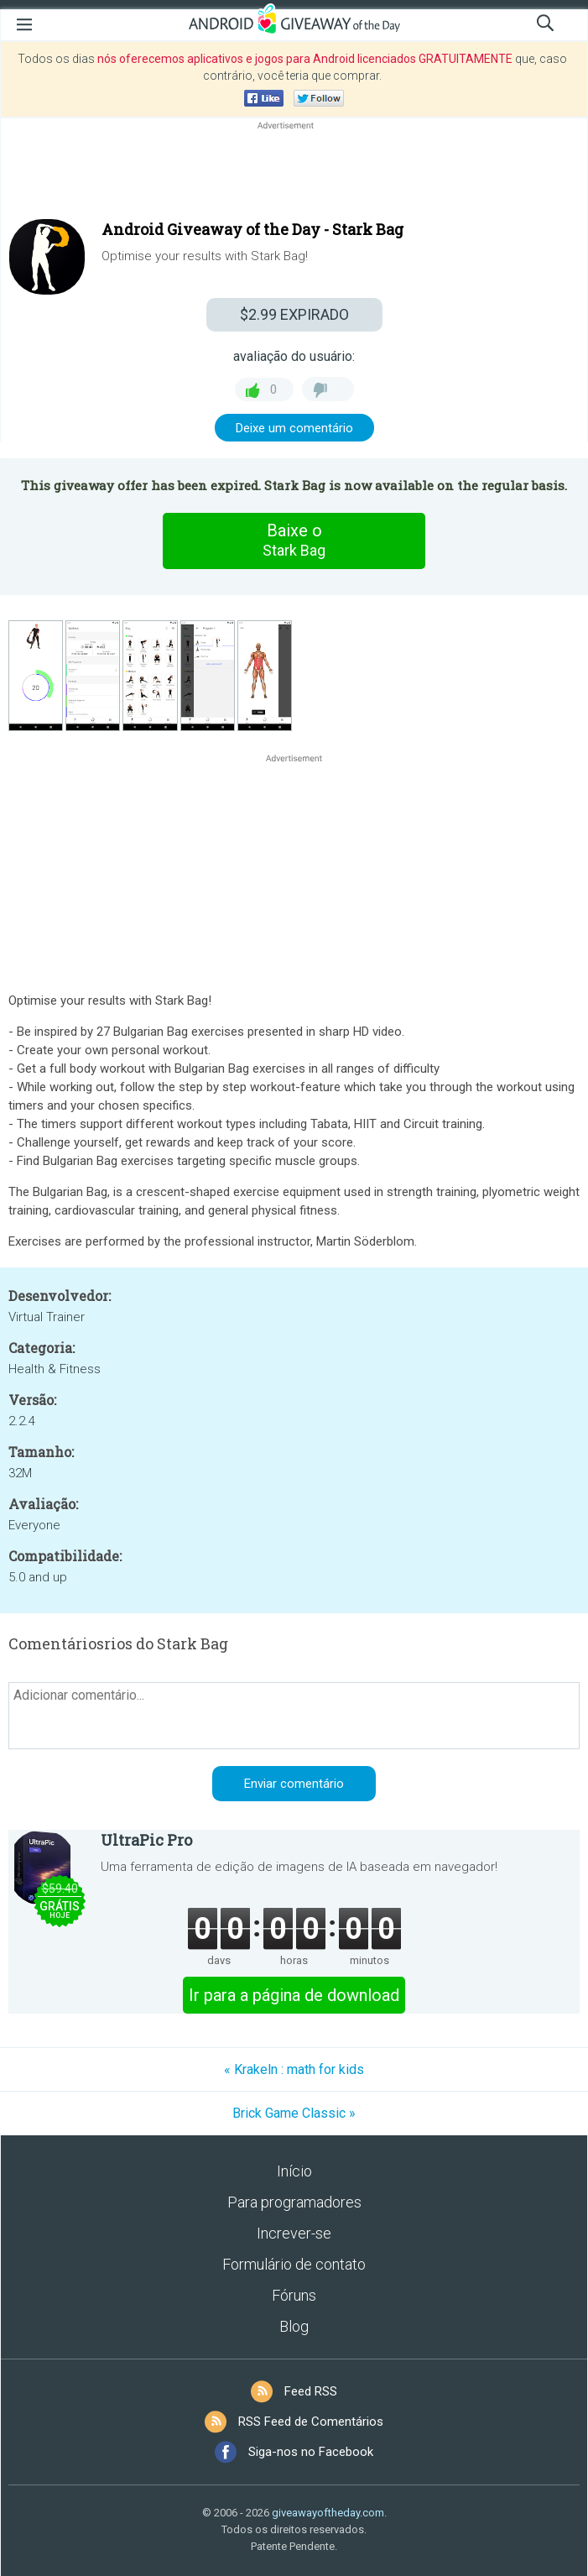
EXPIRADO (294, 314)
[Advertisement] (294, 174)
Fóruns (294, 2295)
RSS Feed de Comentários (310, 2421)
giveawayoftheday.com (328, 2512)
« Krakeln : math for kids (294, 2069)
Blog (294, 2326)
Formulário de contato (294, 2264)
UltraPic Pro (146, 1840)
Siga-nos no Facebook (310, 2451)
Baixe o (294, 540)
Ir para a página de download (294, 1995)
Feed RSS (310, 2391)
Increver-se (294, 2233)
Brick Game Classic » (294, 2113)
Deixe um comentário (294, 428)
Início (294, 2171)
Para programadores (294, 2202)
